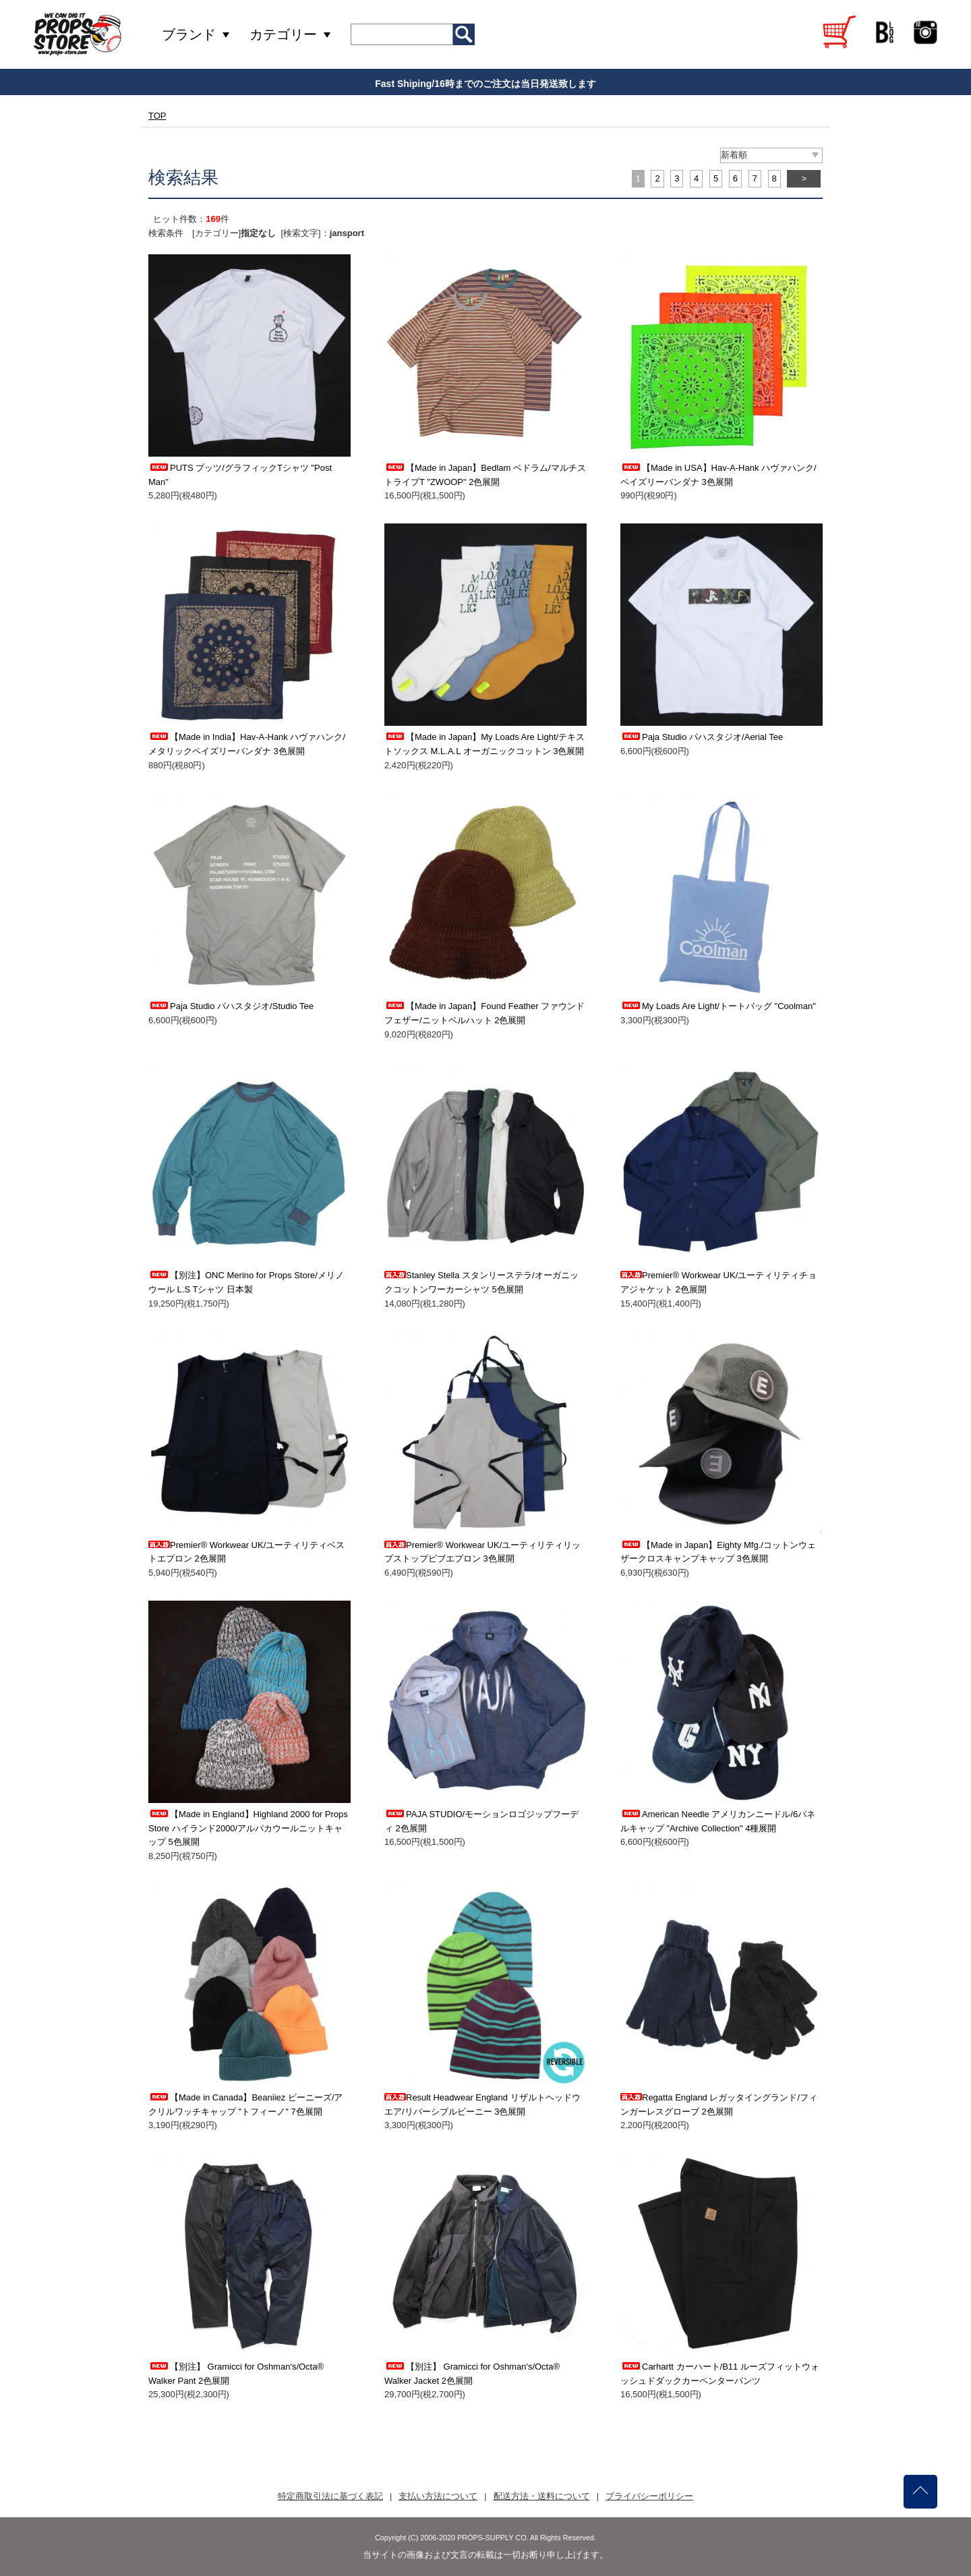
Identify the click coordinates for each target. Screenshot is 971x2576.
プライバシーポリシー (649, 2496)
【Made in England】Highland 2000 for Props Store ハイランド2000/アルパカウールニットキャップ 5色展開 (248, 1828)
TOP (157, 116)
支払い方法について (438, 2496)
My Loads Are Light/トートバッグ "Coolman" (718, 1006)
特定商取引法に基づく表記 (330, 2496)
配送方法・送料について (542, 2496)
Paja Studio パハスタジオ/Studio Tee (231, 1006)
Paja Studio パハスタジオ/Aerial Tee (701, 737)
